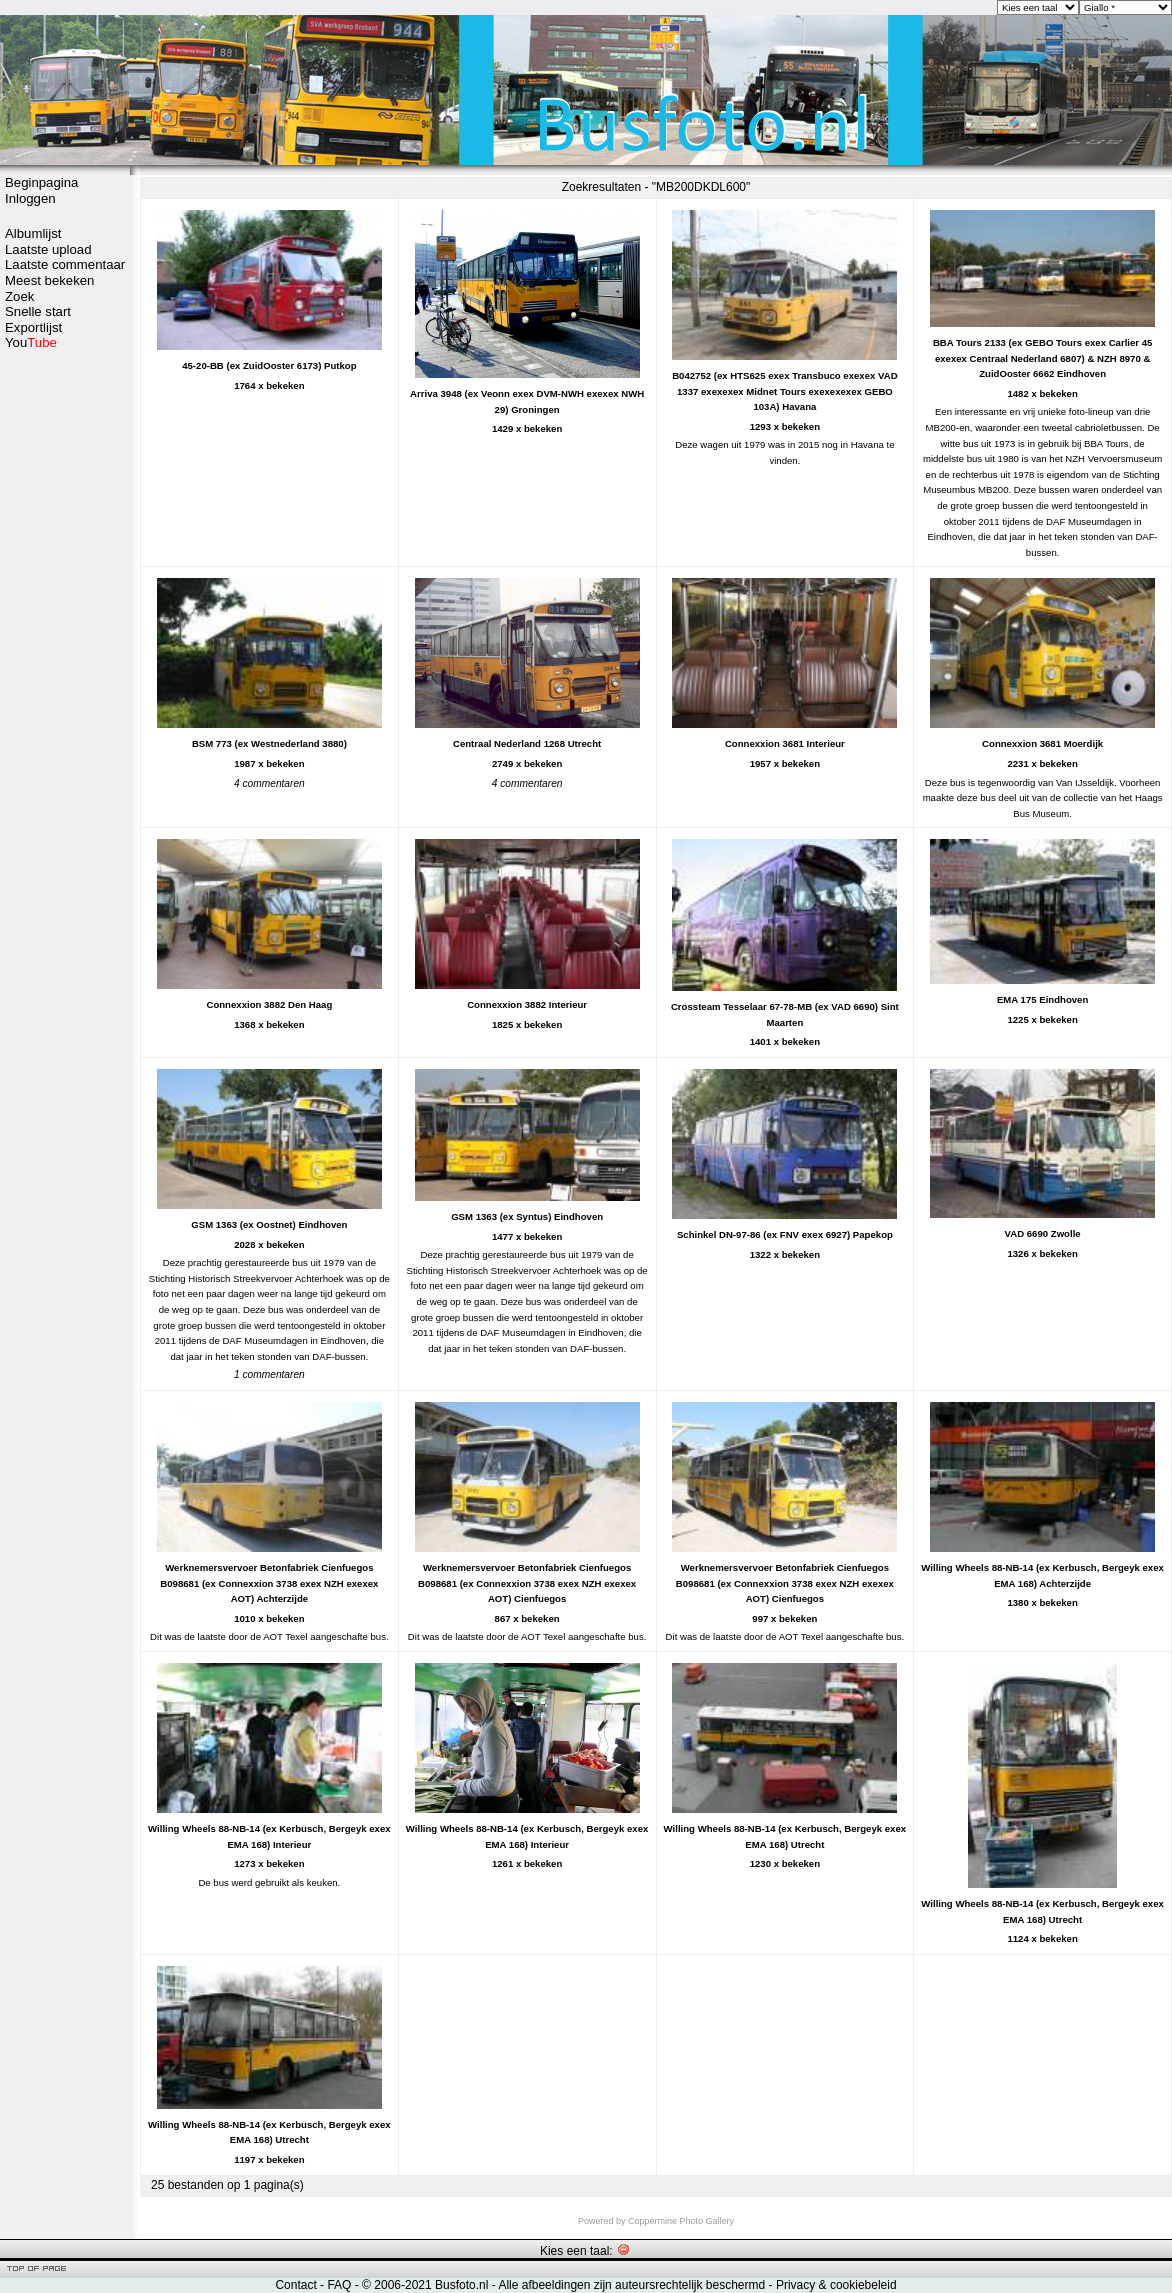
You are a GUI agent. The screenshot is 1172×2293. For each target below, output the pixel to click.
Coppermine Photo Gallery (681, 2221)
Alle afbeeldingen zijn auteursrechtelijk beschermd (631, 2285)
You (31, 342)
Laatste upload (48, 249)
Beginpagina (41, 182)
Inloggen (30, 198)
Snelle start (38, 311)
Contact (295, 2285)
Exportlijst (33, 327)
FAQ (339, 2285)
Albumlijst (33, 233)
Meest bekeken (49, 280)
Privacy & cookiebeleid (836, 2285)
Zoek (19, 296)
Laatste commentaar (65, 264)
